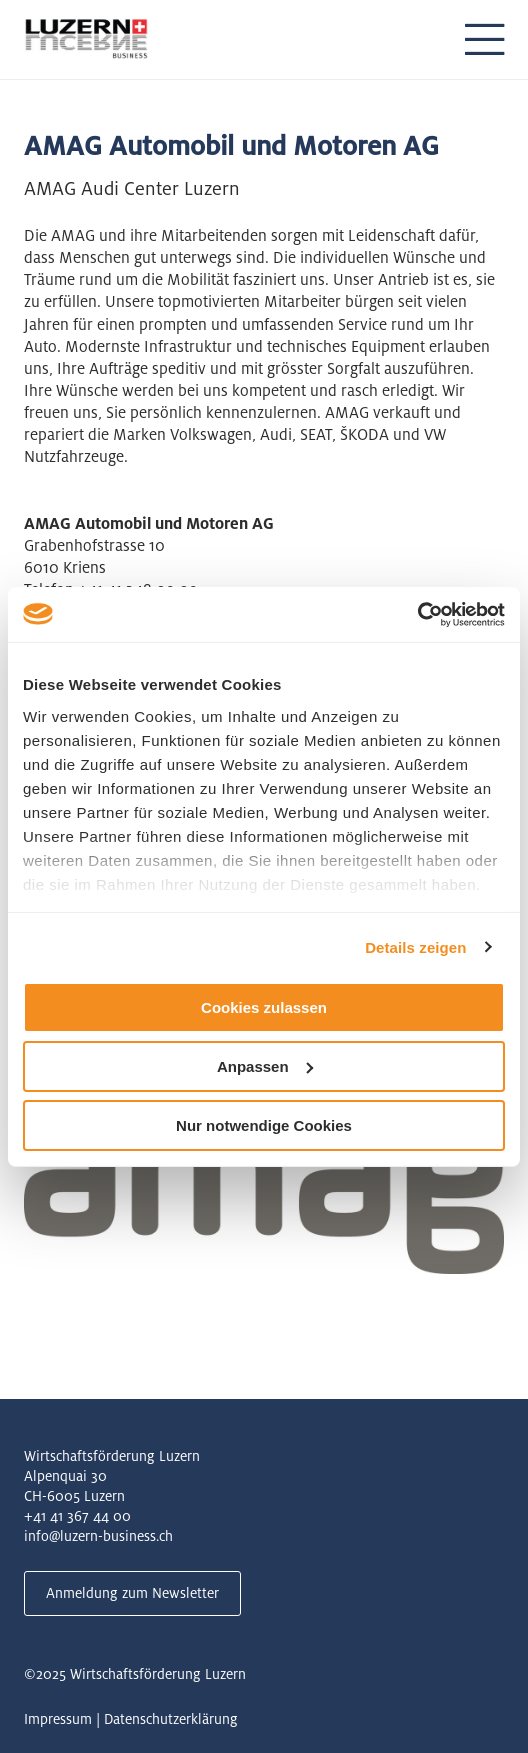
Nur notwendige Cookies (264, 1124)
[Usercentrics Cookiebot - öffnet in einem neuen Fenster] (417, 614)
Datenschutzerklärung (171, 1719)
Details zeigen (415, 946)
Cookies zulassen (264, 1007)
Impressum (58, 1719)
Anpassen (265, 1066)
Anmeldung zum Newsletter (132, 1593)
